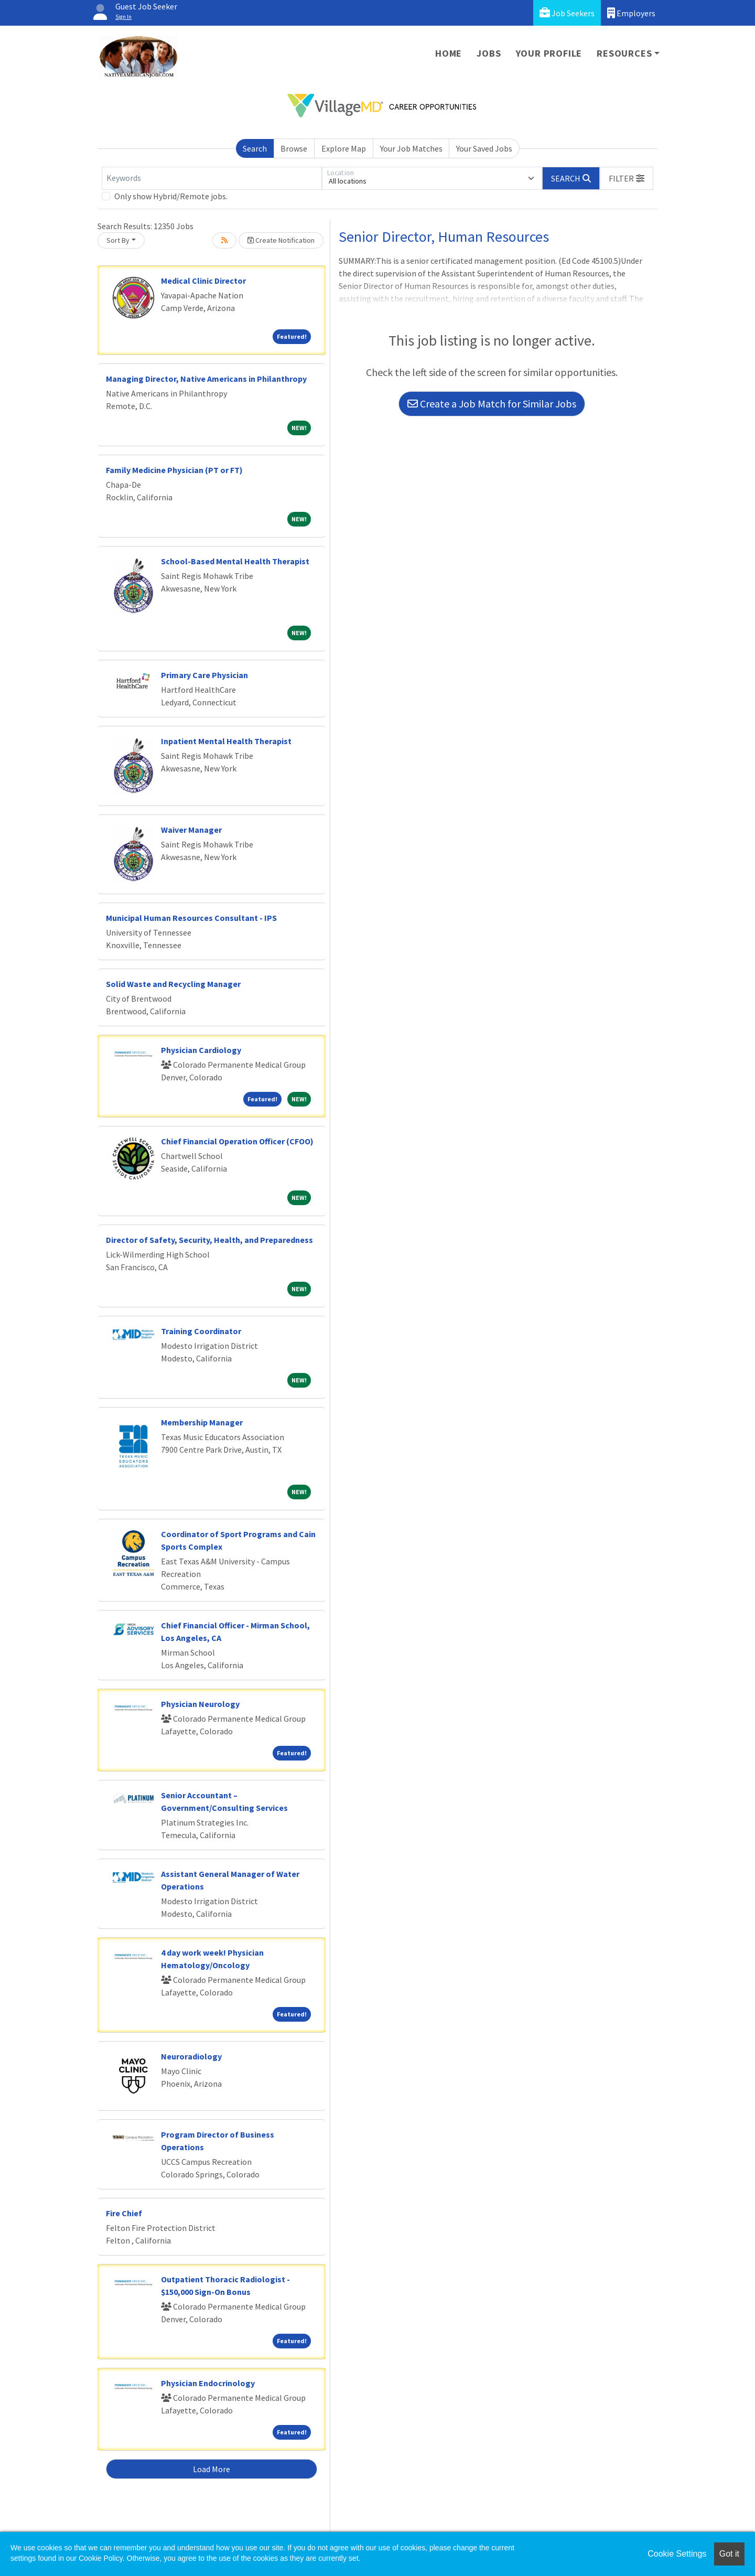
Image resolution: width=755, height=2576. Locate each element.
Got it (729, 2553)
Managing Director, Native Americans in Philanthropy (206, 378)
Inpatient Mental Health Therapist (226, 741)
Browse (294, 148)
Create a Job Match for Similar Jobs (491, 403)
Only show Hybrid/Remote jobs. (171, 196)
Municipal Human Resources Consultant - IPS (191, 918)
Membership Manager (202, 1422)
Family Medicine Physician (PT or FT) (174, 470)
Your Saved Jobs (484, 148)
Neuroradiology (191, 2056)
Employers (631, 12)
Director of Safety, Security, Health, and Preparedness (209, 1240)
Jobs (489, 53)
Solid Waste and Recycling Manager (173, 984)
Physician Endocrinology (208, 2383)
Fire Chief (124, 2213)
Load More (211, 2469)
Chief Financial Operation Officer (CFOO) (237, 1141)
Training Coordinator (201, 1331)
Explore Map (343, 148)
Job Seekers (567, 12)
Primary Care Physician (204, 675)
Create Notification (281, 240)
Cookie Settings (677, 2553)
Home (448, 53)
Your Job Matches (411, 148)
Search (255, 148)
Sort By (118, 240)
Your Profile (549, 53)
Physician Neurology (200, 1704)
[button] (626, 178)
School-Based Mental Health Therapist (235, 561)
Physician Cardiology (201, 1050)
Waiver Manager (191, 829)
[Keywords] (212, 178)
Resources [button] (624, 53)
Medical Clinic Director (203, 280)
